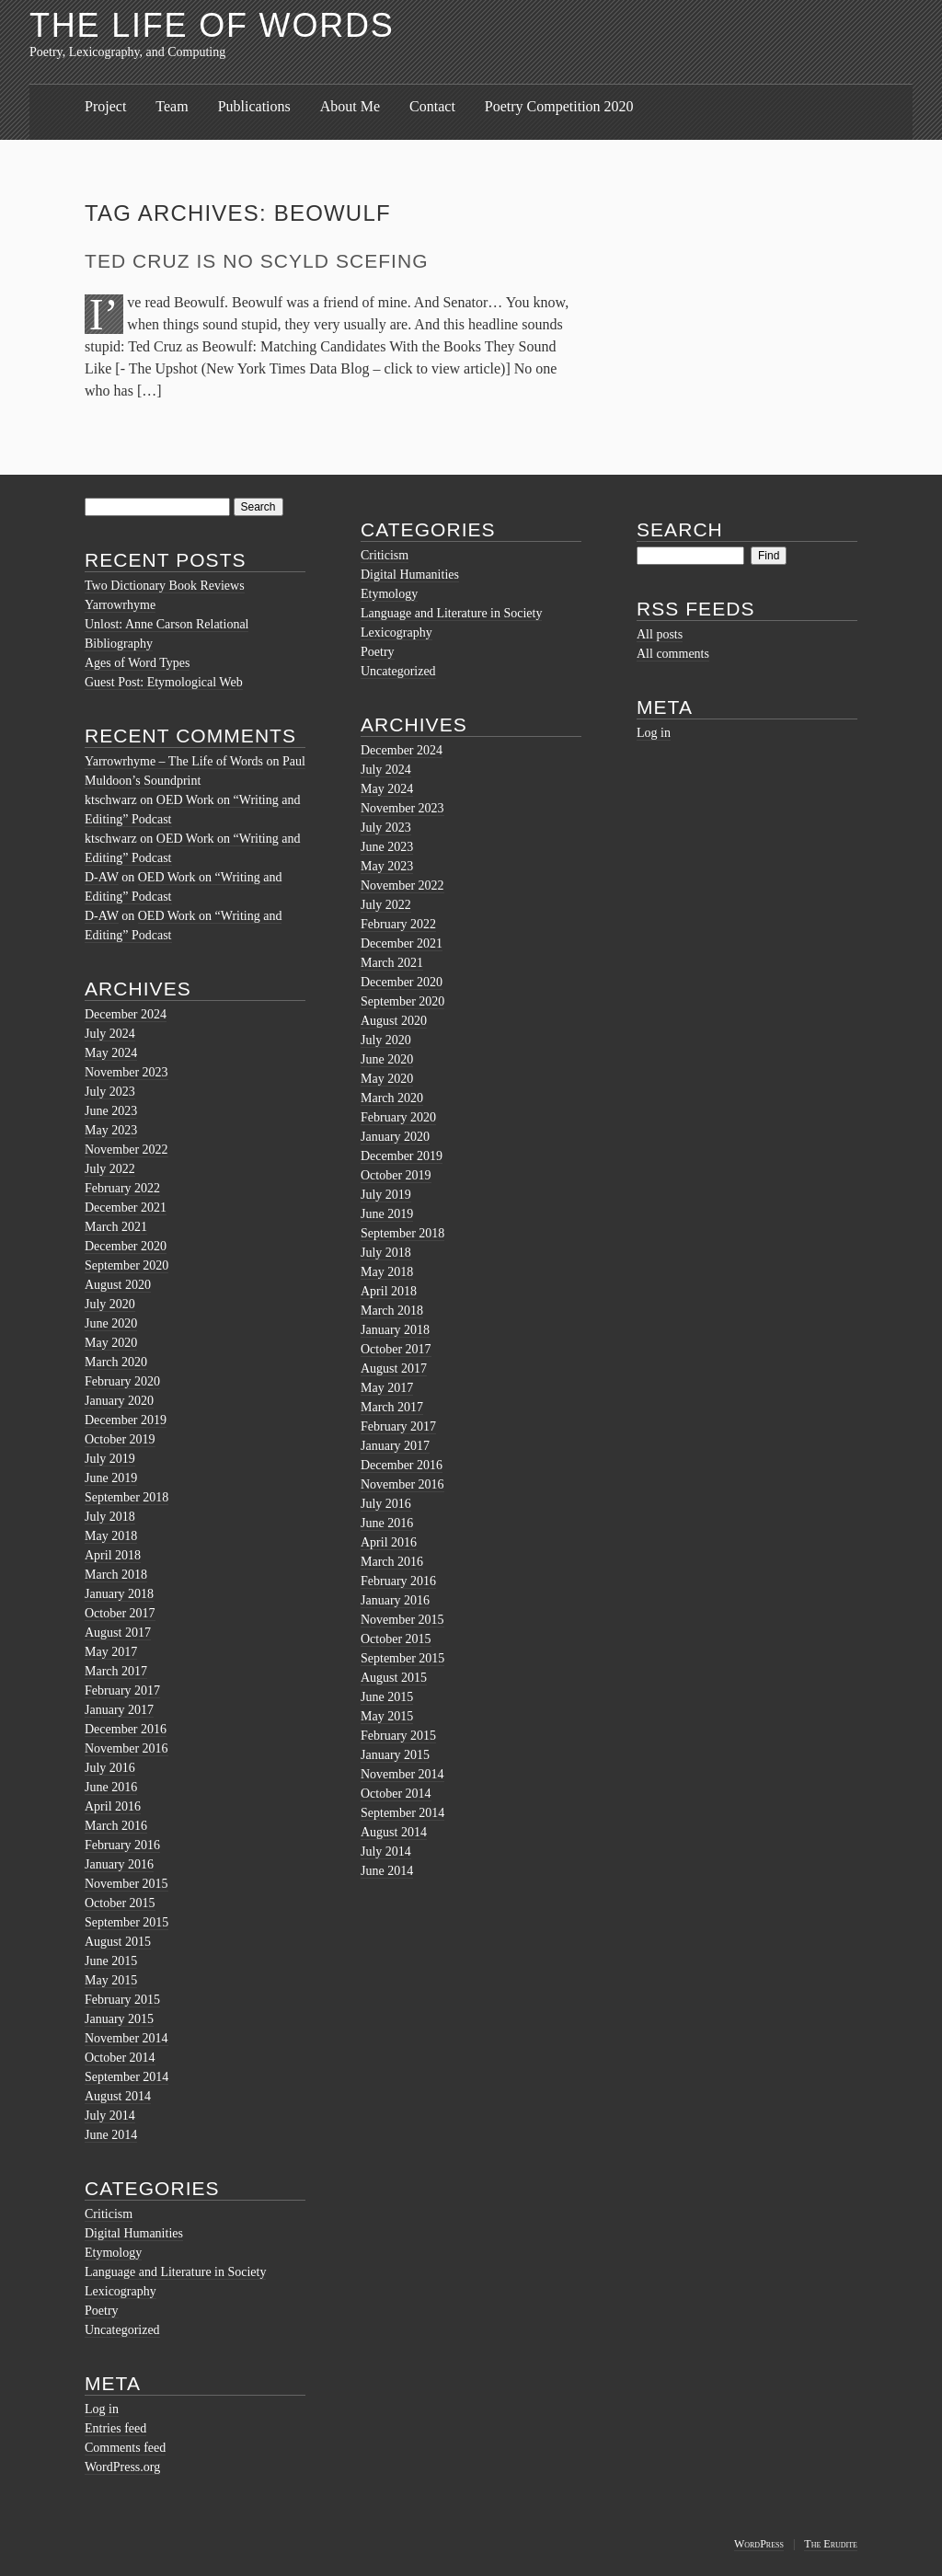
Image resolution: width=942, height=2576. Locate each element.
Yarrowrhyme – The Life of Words (174, 761)
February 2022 (122, 1188)
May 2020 (111, 1343)
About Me (350, 106)
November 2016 (126, 1748)
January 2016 (119, 1864)
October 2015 (120, 1903)
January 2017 (119, 1710)
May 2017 (111, 1652)
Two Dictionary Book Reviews (165, 585)
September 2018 (126, 1497)
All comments (673, 654)
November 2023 (126, 1072)
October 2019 (120, 1439)
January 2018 (119, 1594)
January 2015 (119, 2019)
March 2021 (116, 1227)
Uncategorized (122, 2330)
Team (171, 106)
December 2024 (126, 1014)
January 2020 (119, 1401)
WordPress (759, 2543)
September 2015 (126, 1922)
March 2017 (116, 1671)
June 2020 (111, 1323)
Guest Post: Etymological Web (164, 682)
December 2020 (126, 1246)
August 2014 (118, 2096)
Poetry (102, 2310)
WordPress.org (122, 2467)
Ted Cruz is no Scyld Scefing (257, 260)
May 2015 (111, 1980)
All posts (660, 634)
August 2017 (118, 1632)
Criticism (108, 2214)
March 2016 (116, 1826)
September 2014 (126, 2077)
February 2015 (122, 2000)
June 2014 (111, 2135)
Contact (432, 106)
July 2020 (110, 1304)
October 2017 (120, 1613)
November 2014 (126, 2038)
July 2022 (110, 1169)
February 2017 (122, 1690)
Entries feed (115, 2428)
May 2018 (111, 1536)
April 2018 (113, 1555)
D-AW (102, 877)
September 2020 (126, 1265)
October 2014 (120, 2057)
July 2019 (110, 1459)
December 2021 (126, 1207)
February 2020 (122, 1381)
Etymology (113, 2253)
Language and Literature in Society (175, 2272)
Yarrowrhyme (120, 605)
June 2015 (111, 1961)
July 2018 (110, 1517)
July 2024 (110, 1034)
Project (105, 106)
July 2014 (110, 2115)
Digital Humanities (134, 2233)
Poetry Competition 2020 (559, 106)
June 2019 (111, 1478)
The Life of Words (212, 25)
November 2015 (126, 1884)
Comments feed (125, 2448)
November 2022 (126, 1149)
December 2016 (126, 1729)
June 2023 (111, 1111)
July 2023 (110, 1091)
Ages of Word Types (137, 663)
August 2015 (118, 1942)
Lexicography (120, 2291)
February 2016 (122, 1845)
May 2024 (111, 1053)
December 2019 (126, 1420)
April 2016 (113, 1806)
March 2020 (116, 1362)
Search (680, 529)
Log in (102, 2409)
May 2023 (111, 1130)
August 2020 (118, 1285)
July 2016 (110, 1768)
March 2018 (116, 1574)
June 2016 (111, 1787)
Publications (254, 106)
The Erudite (830, 2543)
